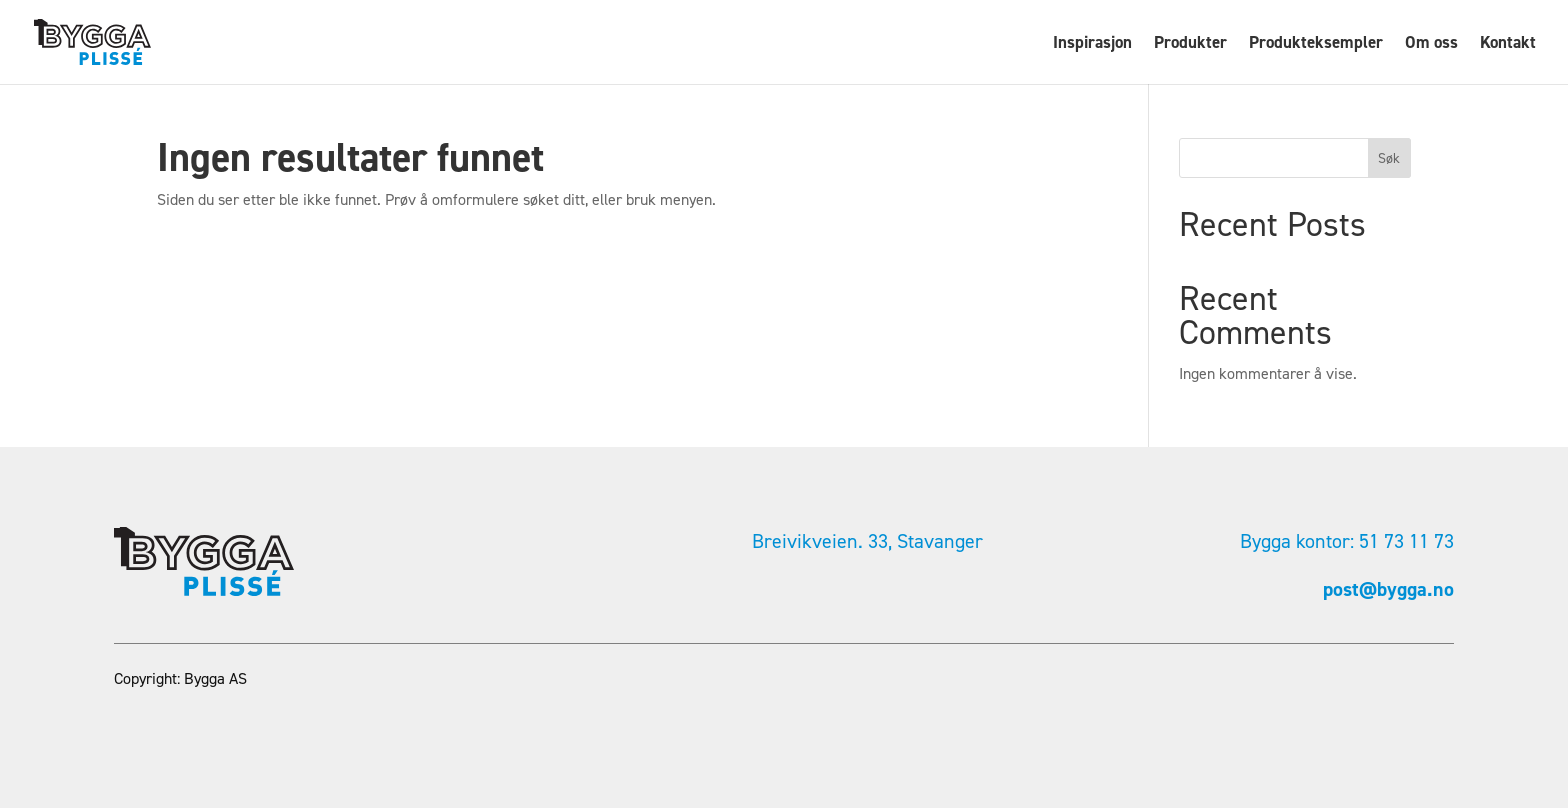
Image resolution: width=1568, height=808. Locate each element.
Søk (1389, 158)
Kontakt (1508, 44)
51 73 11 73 (1406, 541)
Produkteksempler (1316, 44)
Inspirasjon (1092, 44)
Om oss (1431, 44)
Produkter (1190, 44)
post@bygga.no (1388, 589)
